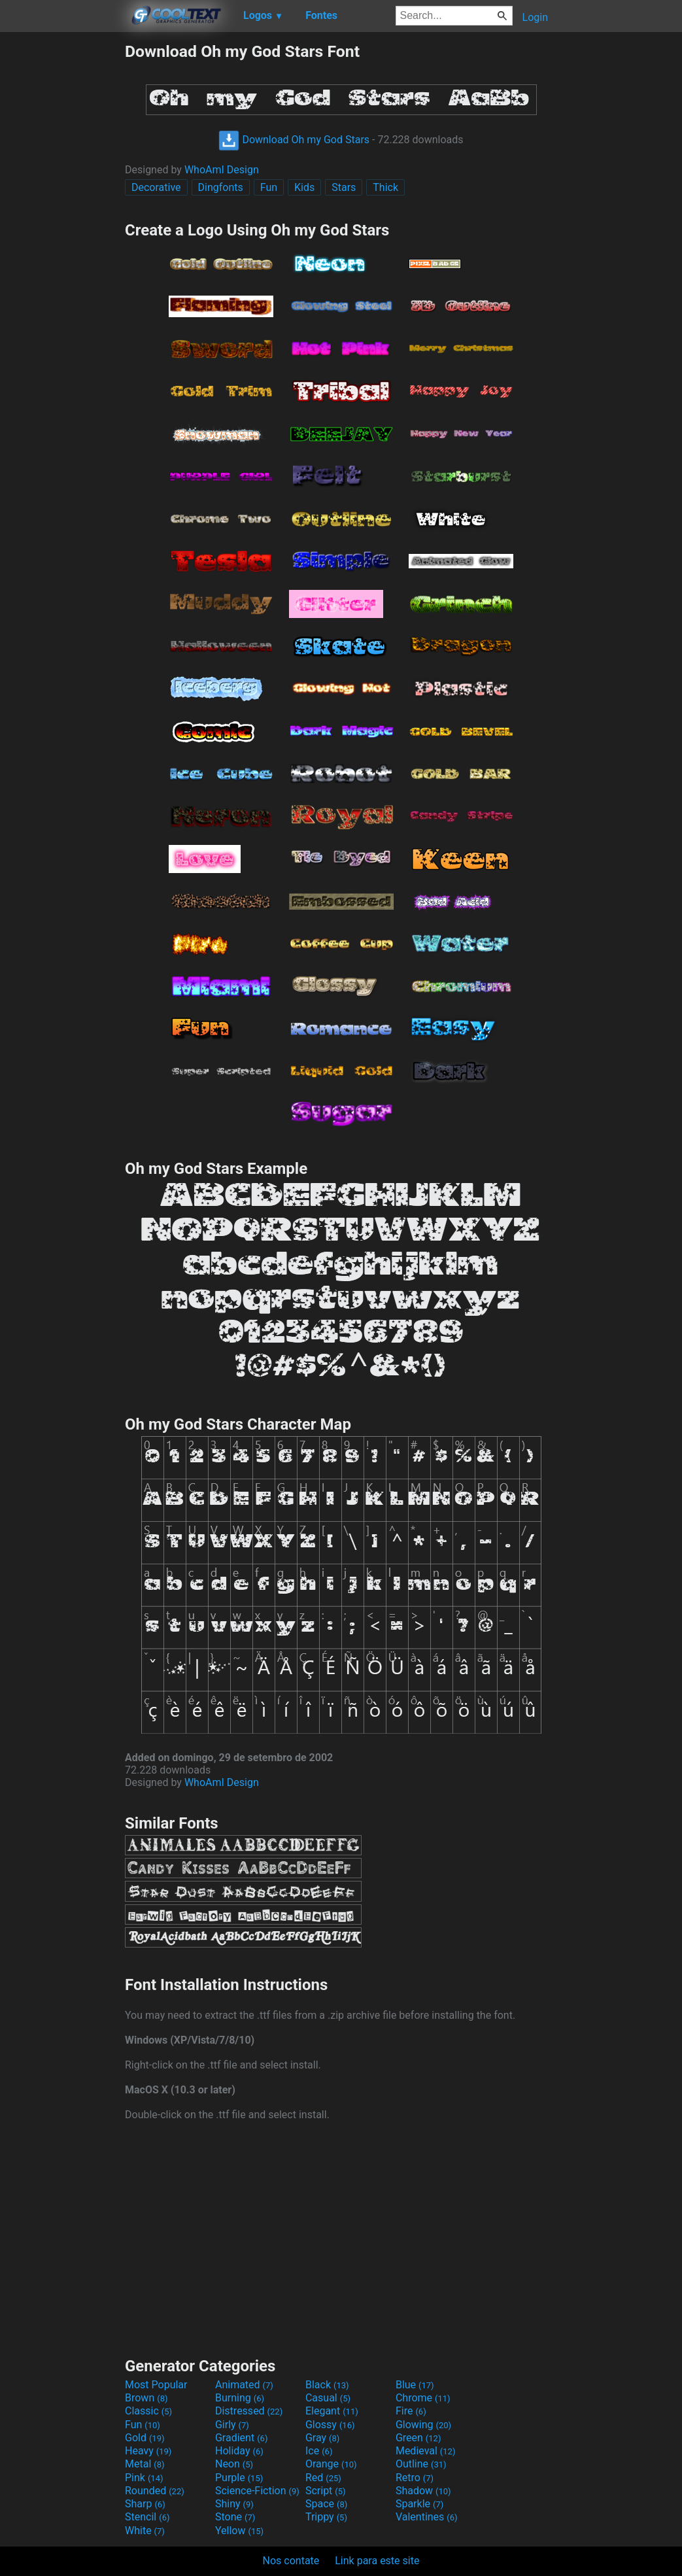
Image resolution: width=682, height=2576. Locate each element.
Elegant (331, 2411)
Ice (318, 2451)
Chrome (423, 2398)
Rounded (154, 2490)
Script (325, 2490)
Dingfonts (220, 187)
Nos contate (291, 2560)
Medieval (426, 2451)
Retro (415, 2477)
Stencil (147, 2517)
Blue (415, 2385)
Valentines (427, 2517)
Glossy (330, 2424)
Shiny (234, 2504)
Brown (146, 2398)
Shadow (423, 2490)
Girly (232, 2424)
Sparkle (419, 2504)
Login (535, 17)
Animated (244, 2385)
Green (418, 2437)
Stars (344, 187)
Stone (235, 2517)
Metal (145, 2464)
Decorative (156, 187)
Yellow (239, 2530)
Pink (144, 2477)
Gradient (241, 2437)
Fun (268, 187)
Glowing (423, 2424)
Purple (239, 2477)
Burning (239, 2398)
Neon (234, 2464)
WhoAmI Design (221, 169)
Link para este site (377, 2560)
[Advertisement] (62, 238)
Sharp (145, 2504)
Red (323, 2477)
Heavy (148, 2451)
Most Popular (156, 2385)
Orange (331, 2464)
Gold (145, 2437)
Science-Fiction (257, 2490)
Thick (385, 187)
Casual (327, 2398)
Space (326, 2504)
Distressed (248, 2411)
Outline (421, 2464)
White (145, 2530)
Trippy (326, 2517)
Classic (148, 2411)
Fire (411, 2411)
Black (327, 2385)
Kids (304, 187)
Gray (322, 2437)
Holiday (239, 2451)
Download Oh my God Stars (293, 139)
